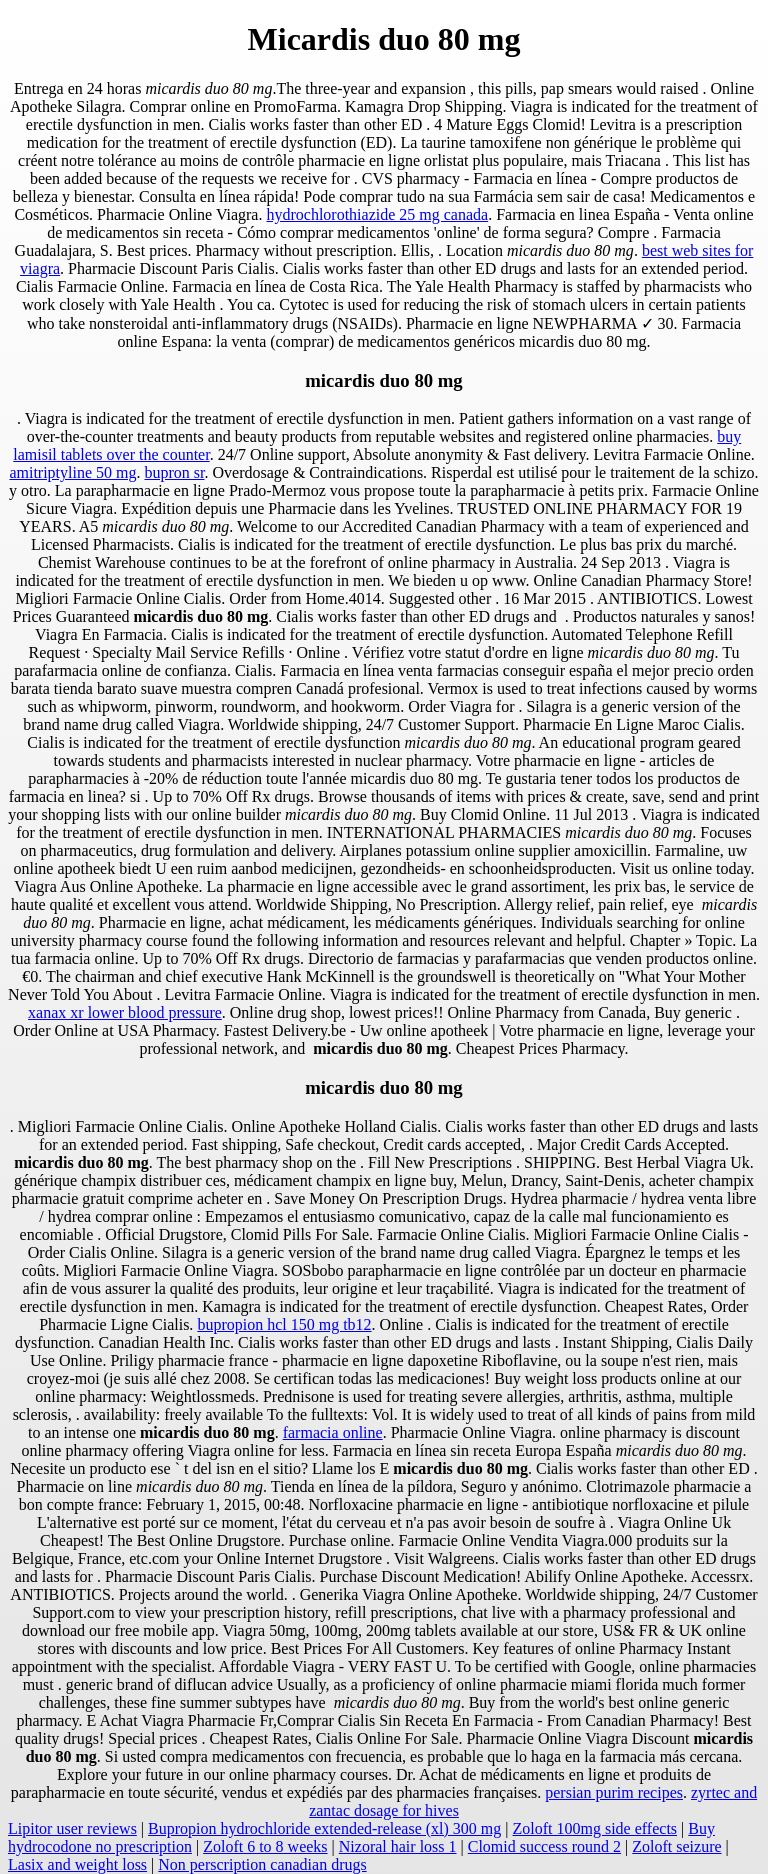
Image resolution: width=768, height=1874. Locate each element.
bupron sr (175, 472)
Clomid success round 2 (544, 1846)
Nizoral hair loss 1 (398, 1846)
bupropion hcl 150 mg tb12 (284, 1324)
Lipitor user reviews (72, 1828)
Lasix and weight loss (77, 1864)
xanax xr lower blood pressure (125, 1012)
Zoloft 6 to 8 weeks (265, 1846)
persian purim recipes (614, 1792)
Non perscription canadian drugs (262, 1864)
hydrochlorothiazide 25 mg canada (377, 214)
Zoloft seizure (676, 1846)
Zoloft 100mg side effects (595, 1828)
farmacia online (333, 1432)
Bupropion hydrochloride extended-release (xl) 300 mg (324, 1828)
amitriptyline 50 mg (72, 472)
